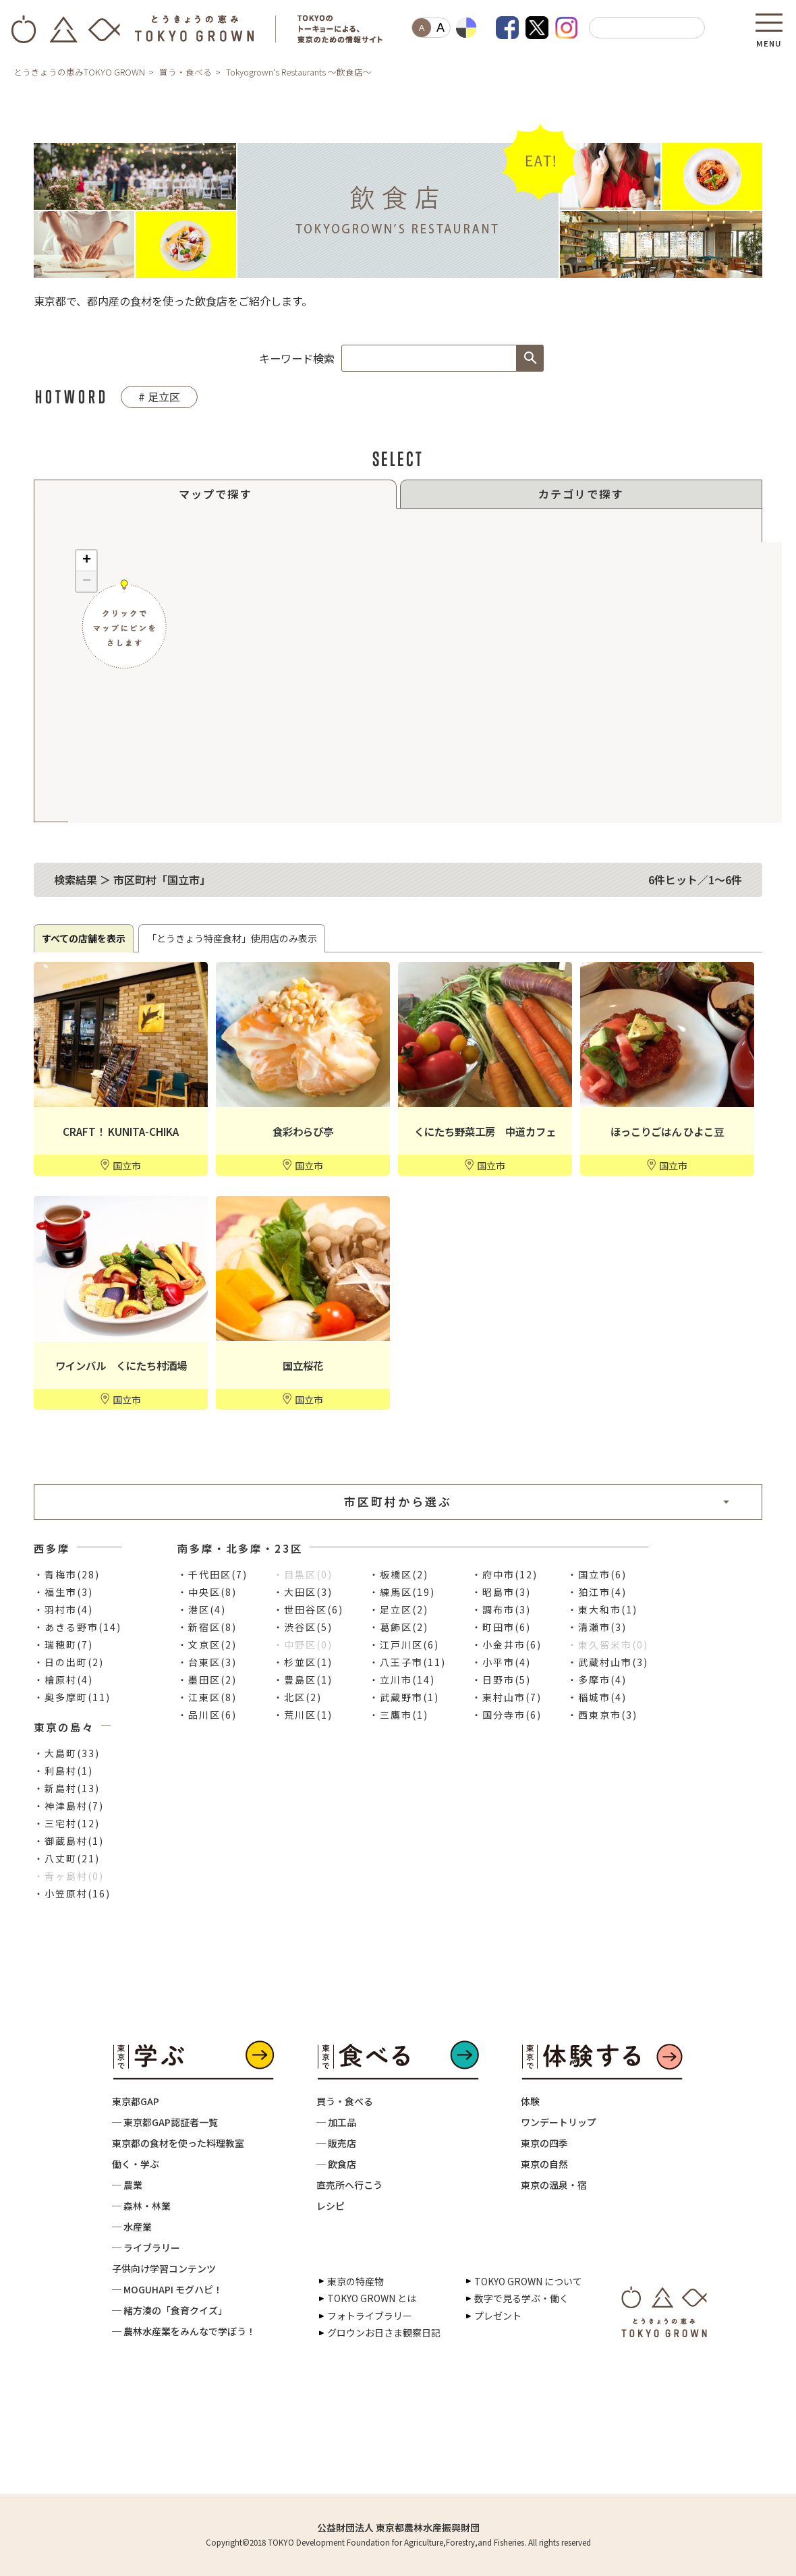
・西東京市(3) (602, 1714)
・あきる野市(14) (77, 1627)
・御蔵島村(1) (69, 1841)
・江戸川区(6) (404, 1644)
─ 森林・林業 (141, 2205)
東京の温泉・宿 (554, 2185)
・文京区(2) (207, 1644)
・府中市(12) (505, 1574)
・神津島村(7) (69, 1805)
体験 (530, 2101)
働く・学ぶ (135, 2164)
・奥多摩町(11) (72, 1697)
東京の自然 (544, 2164)
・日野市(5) (501, 1679)
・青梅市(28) (67, 1574)
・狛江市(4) (597, 1592)
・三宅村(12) (67, 1823)
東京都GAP (135, 2101)
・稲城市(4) (597, 1697)
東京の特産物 (355, 2281)
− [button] (86, 581)
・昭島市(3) (501, 1592)
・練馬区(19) (402, 1592)
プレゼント (497, 2315)
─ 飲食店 (336, 2164)
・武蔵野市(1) (404, 1697)
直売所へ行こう (349, 2185)
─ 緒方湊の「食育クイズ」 (169, 2310)
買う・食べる (185, 71)
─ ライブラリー (146, 2247)
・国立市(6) (597, 1574)
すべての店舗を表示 (83, 938)
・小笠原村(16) (72, 1893)
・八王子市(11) (407, 1662)
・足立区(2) (398, 1609)
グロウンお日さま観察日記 (383, 2332)
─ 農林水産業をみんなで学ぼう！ (184, 2331)
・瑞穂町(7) (63, 1644)
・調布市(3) (501, 1609)
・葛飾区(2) (398, 1627)
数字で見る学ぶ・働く (521, 2298)
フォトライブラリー (369, 2315)
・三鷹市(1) (398, 1714)
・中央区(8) (207, 1592)
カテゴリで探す (580, 494)
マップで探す (215, 494)
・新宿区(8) (207, 1627)
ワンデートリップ (558, 2122)
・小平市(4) (501, 1662)
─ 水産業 (132, 2226)
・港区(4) (201, 1609)
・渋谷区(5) (303, 1627)
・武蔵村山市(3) (607, 1662)
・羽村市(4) (63, 1609)
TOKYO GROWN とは (371, 2298)
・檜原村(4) (63, 1679)
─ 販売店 (336, 2143)
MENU (769, 39)
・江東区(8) (207, 1697)
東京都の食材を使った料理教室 (178, 2143)
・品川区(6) (207, 1714)
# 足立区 (159, 397)
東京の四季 (544, 2143)
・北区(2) (297, 1697)
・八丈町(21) (67, 1858)
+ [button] (86, 560)
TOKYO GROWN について (528, 2281)
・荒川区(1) (303, 1714)
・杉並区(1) (303, 1662)
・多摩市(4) (597, 1679)
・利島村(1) (63, 1770)
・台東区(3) (207, 1662)
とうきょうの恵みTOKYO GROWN (79, 71)
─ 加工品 (336, 2122)
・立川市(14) (402, 1679)
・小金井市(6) (507, 1644)
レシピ (330, 2205)
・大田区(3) (303, 1592)
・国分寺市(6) (507, 1714)
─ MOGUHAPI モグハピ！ (167, 2289)
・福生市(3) (63, 1592)
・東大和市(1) (602, 1609)
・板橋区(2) (398, 1574)
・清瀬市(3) (597, 1627)
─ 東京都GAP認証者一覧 (165, 2122)
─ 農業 (127, 2185)
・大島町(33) (67, 1753)
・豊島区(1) (303, 1679)
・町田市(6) (501, 1627)
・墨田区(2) (207, 1679)
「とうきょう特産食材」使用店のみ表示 (232, 938)
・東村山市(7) (507, 1697)
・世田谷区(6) (308, 1609)
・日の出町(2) (69, 1662)
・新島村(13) (67, 1788)
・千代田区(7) (212, 1574)
